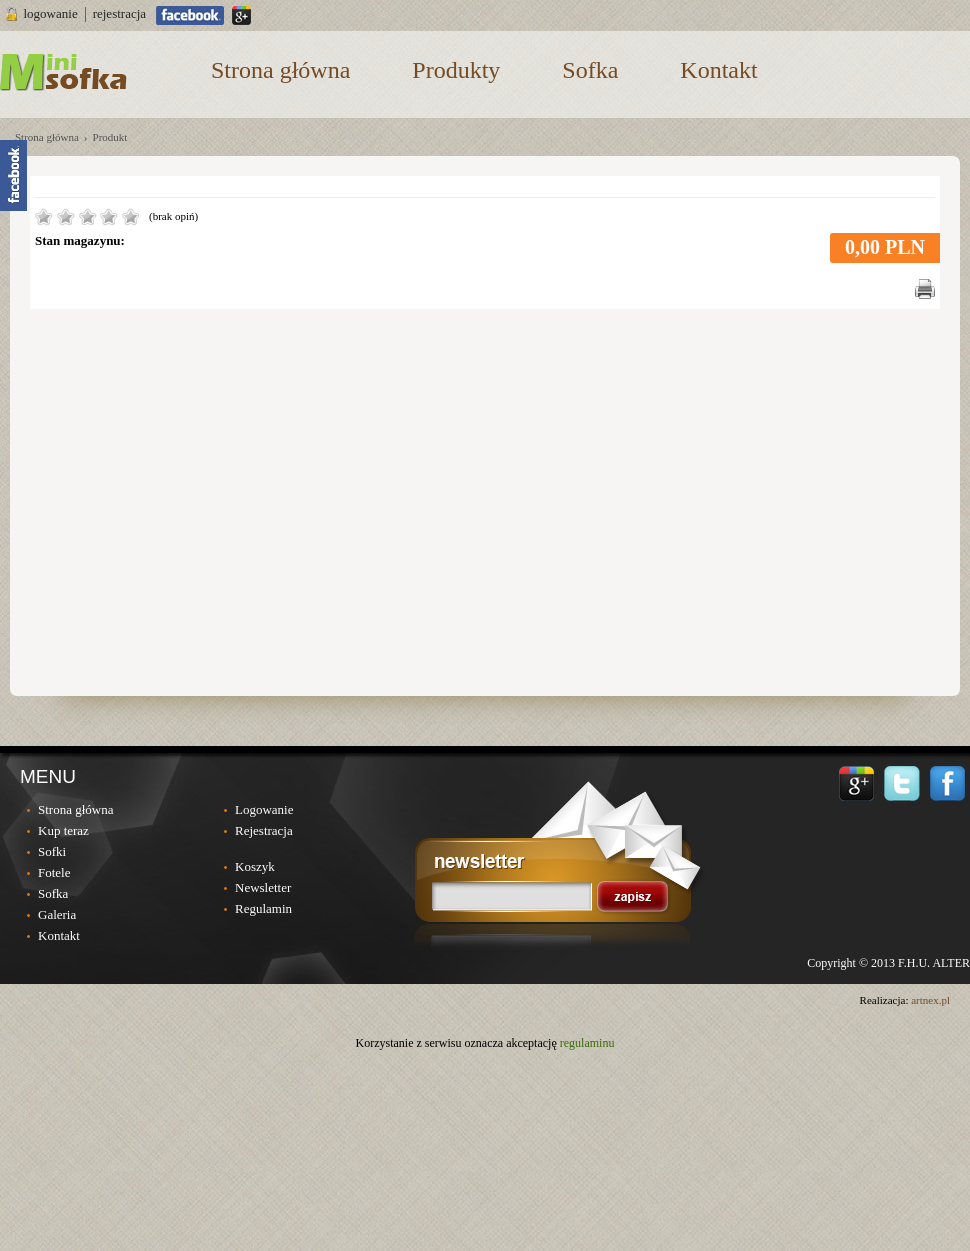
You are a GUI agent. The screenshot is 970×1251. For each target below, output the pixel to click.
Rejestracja (264, 830)
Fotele (54, 872)
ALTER (951, 963)
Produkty (456, 70)
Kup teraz (63, 830)
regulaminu (587, 1043)
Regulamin (263, 908)
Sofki (52, 851)
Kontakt (718, 70)
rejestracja (119, 13)
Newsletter (263, 887)
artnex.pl (930, 1000)
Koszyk (255, 866)
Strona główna (280, 70)
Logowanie (264, 809)
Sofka (590, 70)
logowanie (51, 13)
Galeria (57, 914)
